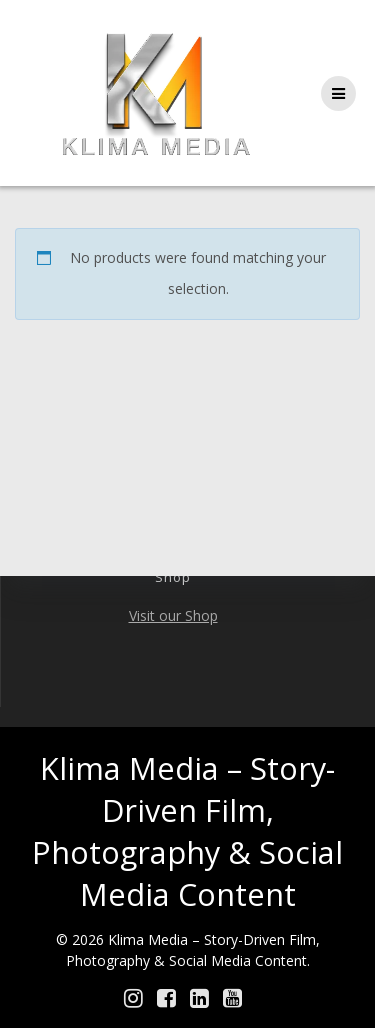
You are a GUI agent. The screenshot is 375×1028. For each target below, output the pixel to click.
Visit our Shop (173, 615)
